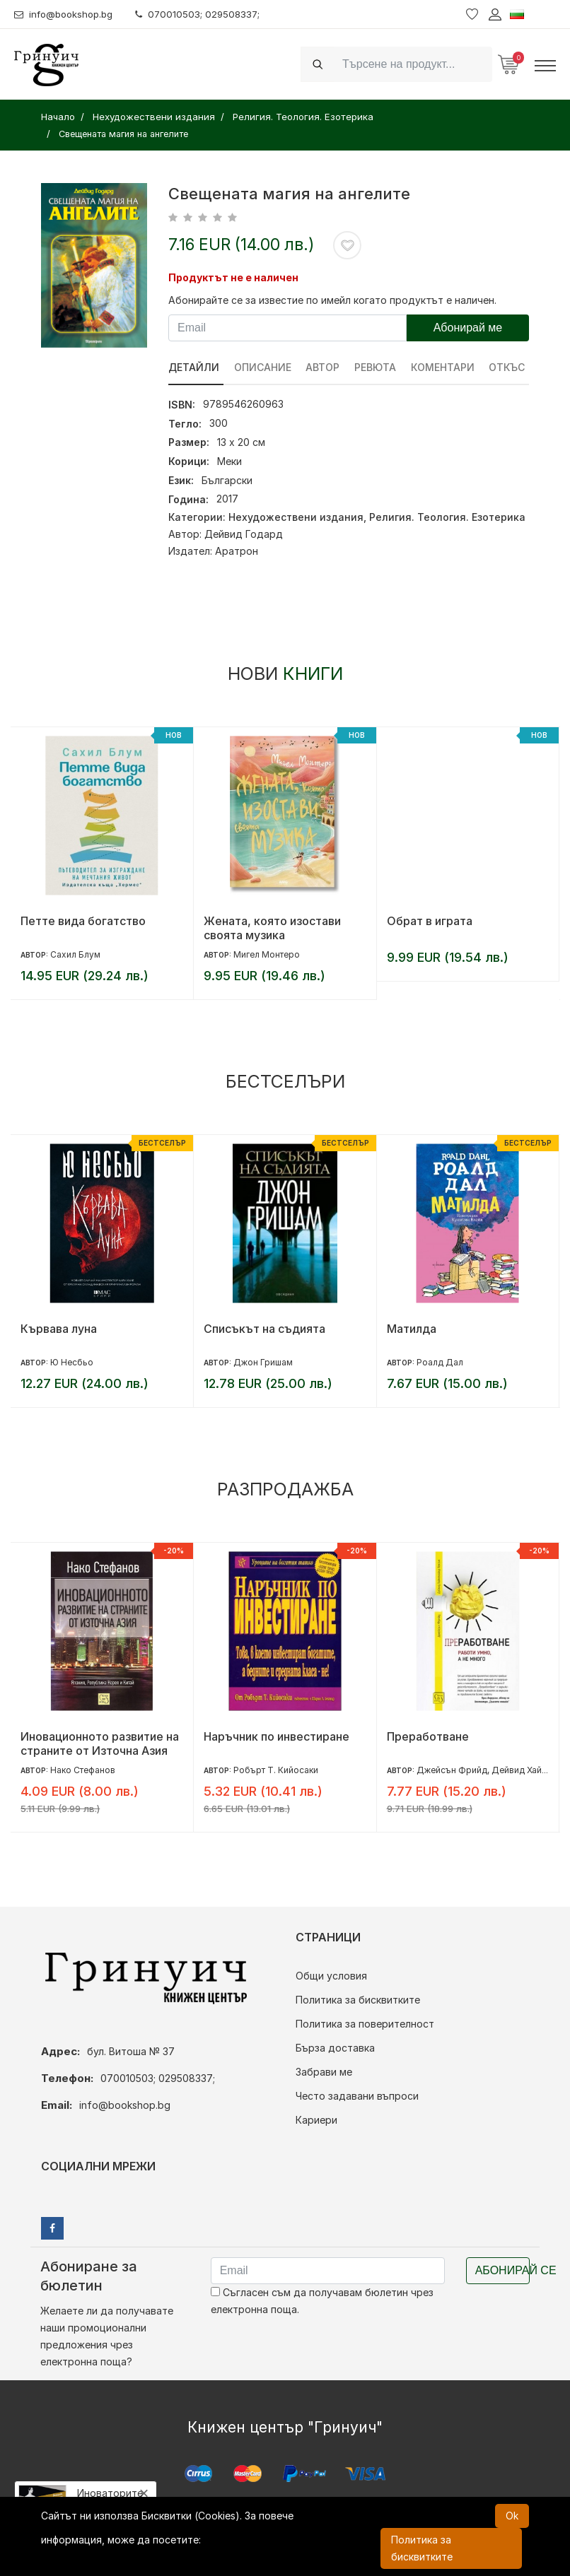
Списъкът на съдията (264, 1329)
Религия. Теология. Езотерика (447, 517)
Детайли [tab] (193, 367)
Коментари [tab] (443, 367)
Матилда (411, 1329)
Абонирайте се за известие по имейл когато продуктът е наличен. (332, 300)
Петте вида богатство (83, 921)
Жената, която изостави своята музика (272, 928)
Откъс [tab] (508, 367)
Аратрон (236, 551)
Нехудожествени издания (295, 517)
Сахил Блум (75, 954)
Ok (512, 2516)
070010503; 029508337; (208, 14)
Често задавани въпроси (357, 2096)
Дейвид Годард (243, 534)
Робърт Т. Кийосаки (275, 1770)
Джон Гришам (263, 1362)
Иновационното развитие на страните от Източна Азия (100, 1743)
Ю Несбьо (71, 1362)
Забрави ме (324, 2072)
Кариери (316, 2120)
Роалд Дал (440, 1362)
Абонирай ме (468, 328)
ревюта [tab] (376, 367)
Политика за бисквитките (358, 2000)
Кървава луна (59, 1329)
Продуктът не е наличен (233, 277)
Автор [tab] (323, 367)
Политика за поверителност (365, 2024)
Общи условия (331, 1976)
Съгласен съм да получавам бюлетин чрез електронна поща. (322, 2300)
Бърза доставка (335, 2048)
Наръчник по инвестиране (276, 1736)
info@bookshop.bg (67, 14)
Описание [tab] (262, 367)
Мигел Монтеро (266, 954)
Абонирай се (502, 2270)
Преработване (428, 1736)
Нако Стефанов (82, 1770)
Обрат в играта (429, 921)
